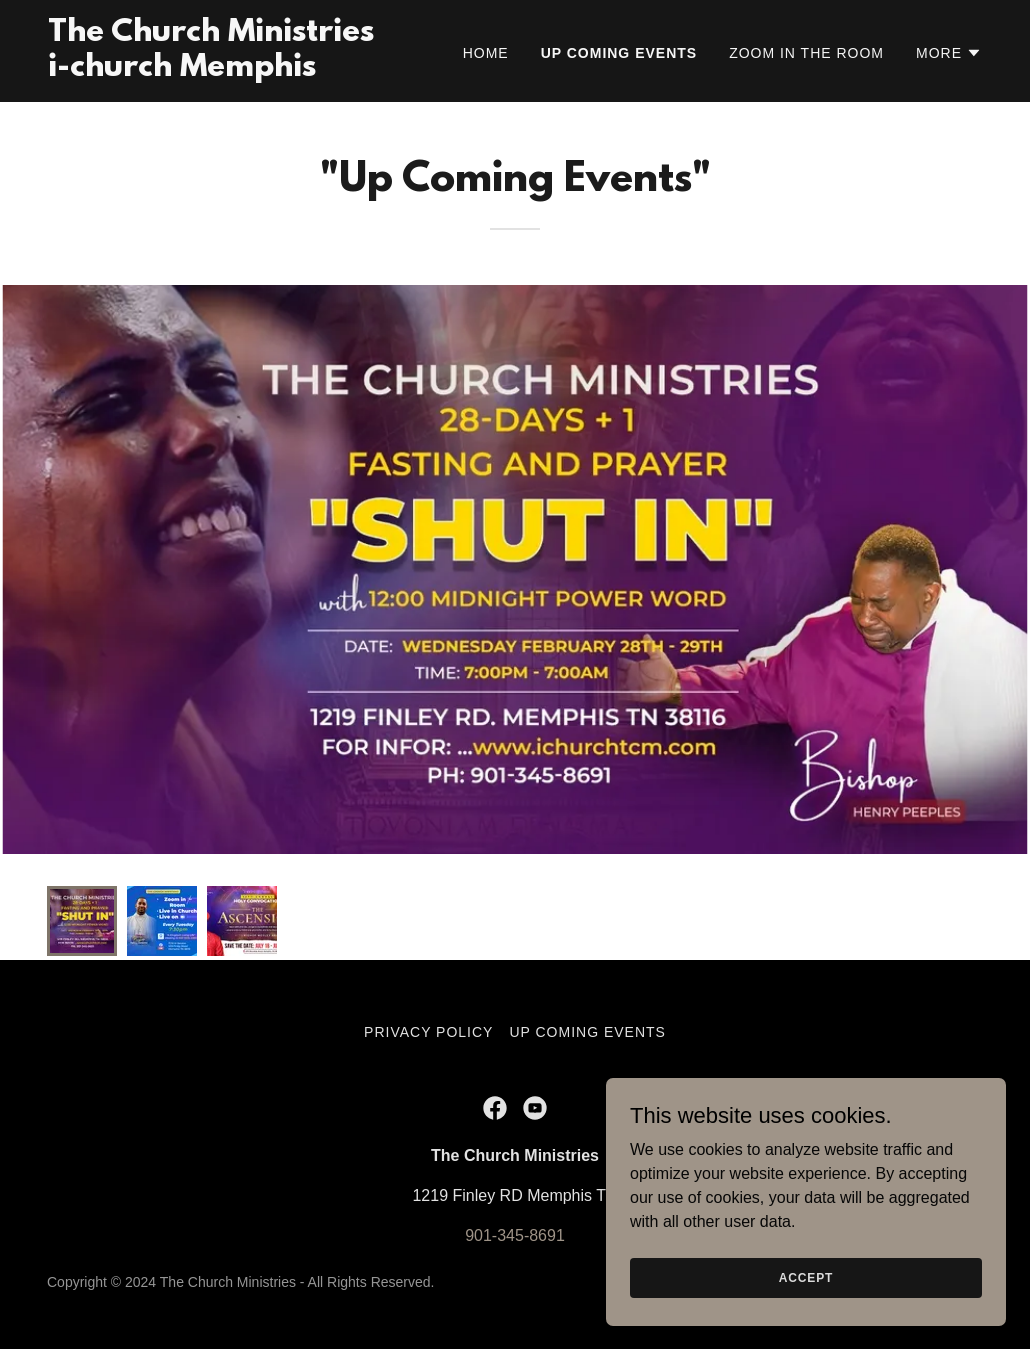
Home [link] (486, 53)
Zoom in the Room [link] (806, 53)
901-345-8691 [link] (515, 1235)
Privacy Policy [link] (428, 1032)
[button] (949, 53)
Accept (806, 1277)
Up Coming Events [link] (619, 53)
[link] (211, 70)
